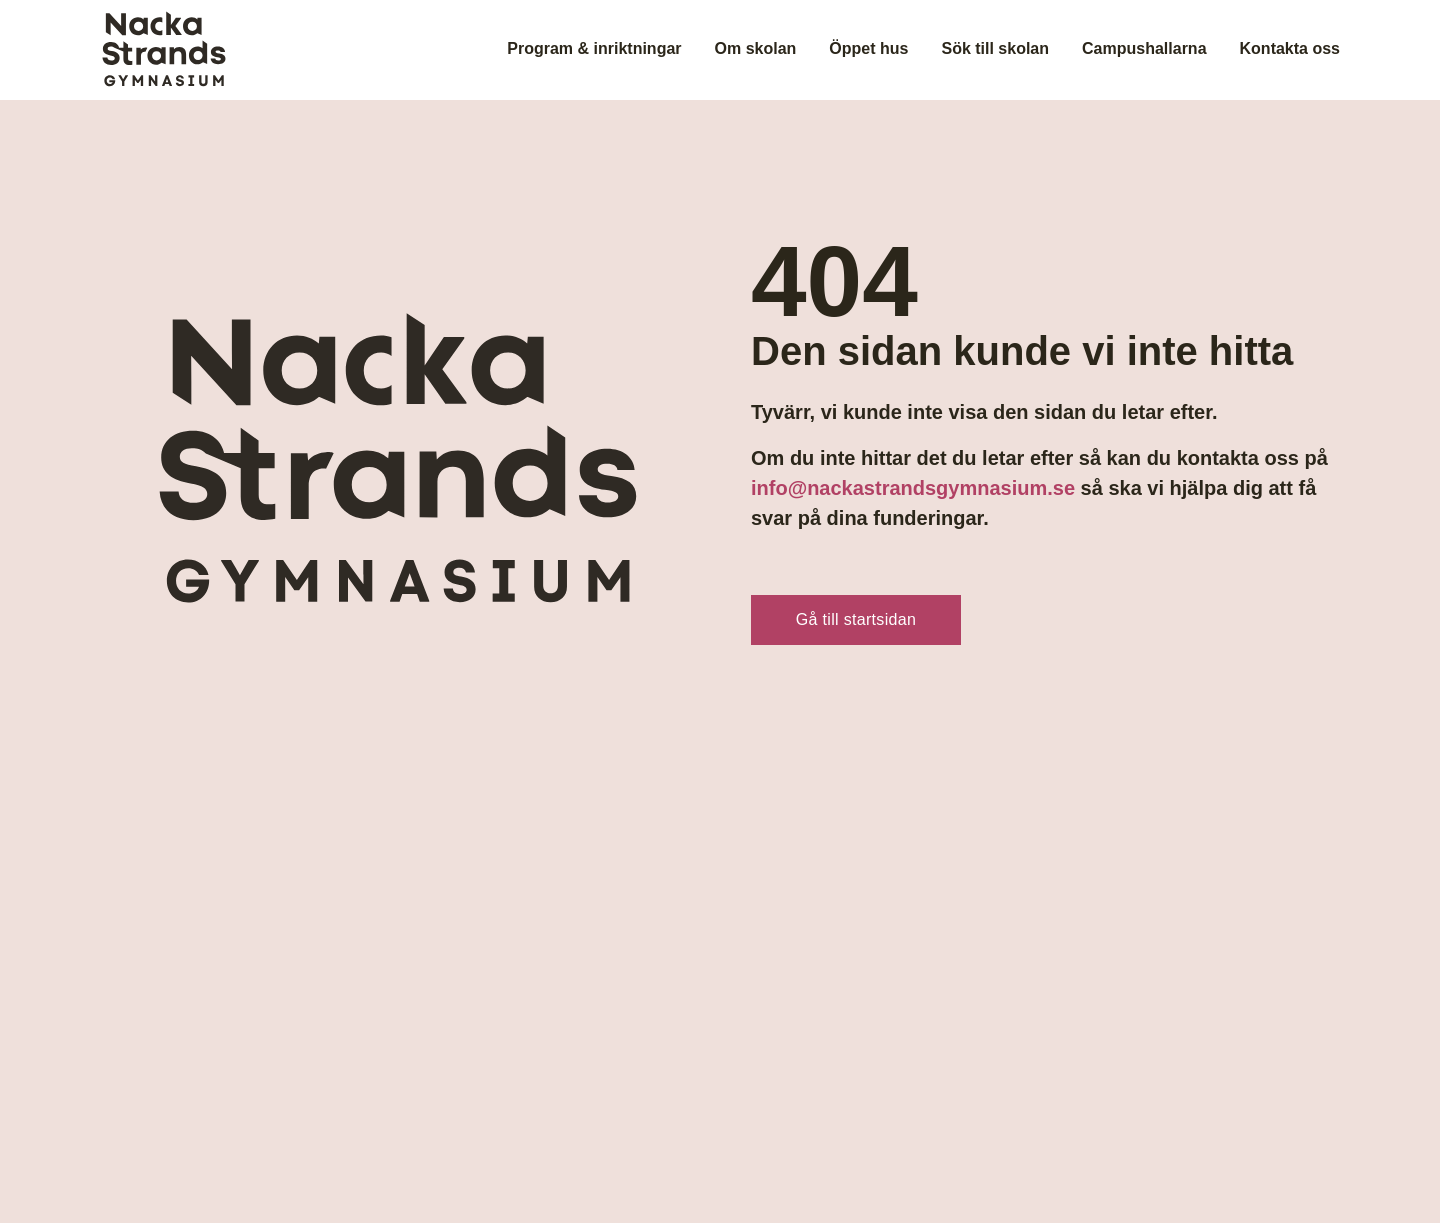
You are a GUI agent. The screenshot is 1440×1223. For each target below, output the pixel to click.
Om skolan (756, 48)
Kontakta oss (1290, 48)
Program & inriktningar (594, 48)
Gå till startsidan (856, 619)
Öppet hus (868, 48)
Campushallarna (1144, 48)
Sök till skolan (995, 48)
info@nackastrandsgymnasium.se (913, 488)
